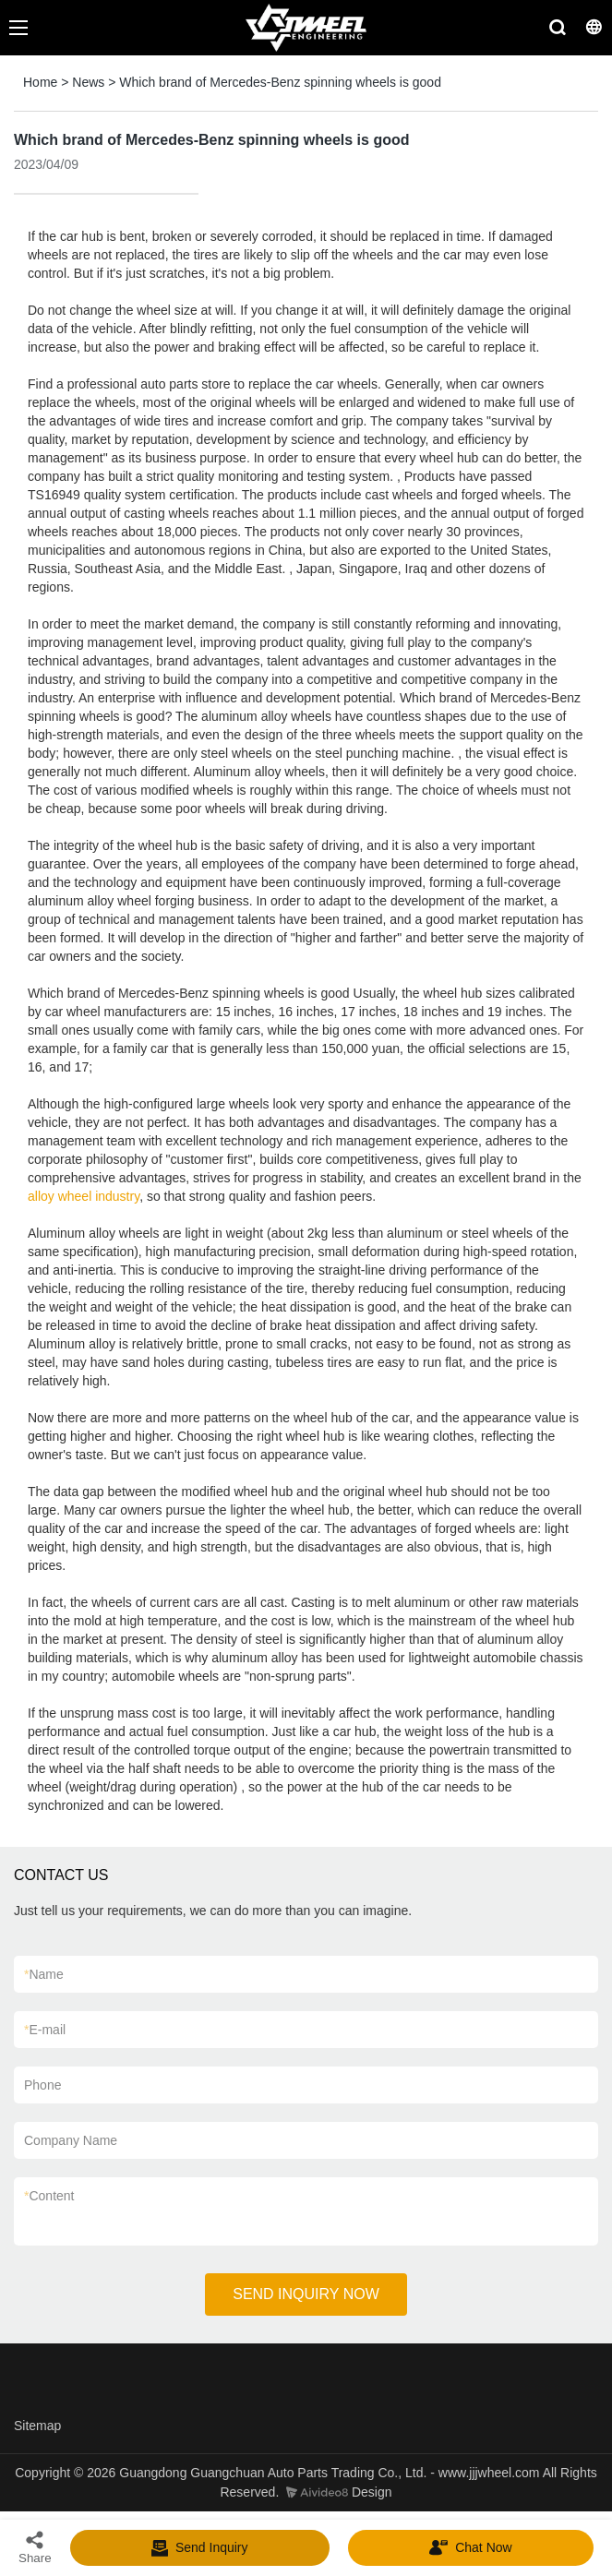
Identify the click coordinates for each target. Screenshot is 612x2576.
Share (35, 2547)
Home (40, 82)
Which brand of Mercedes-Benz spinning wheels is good (280, 82)
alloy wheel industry (83, 1196)
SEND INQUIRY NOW (306, 2294)
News (88, 82)
